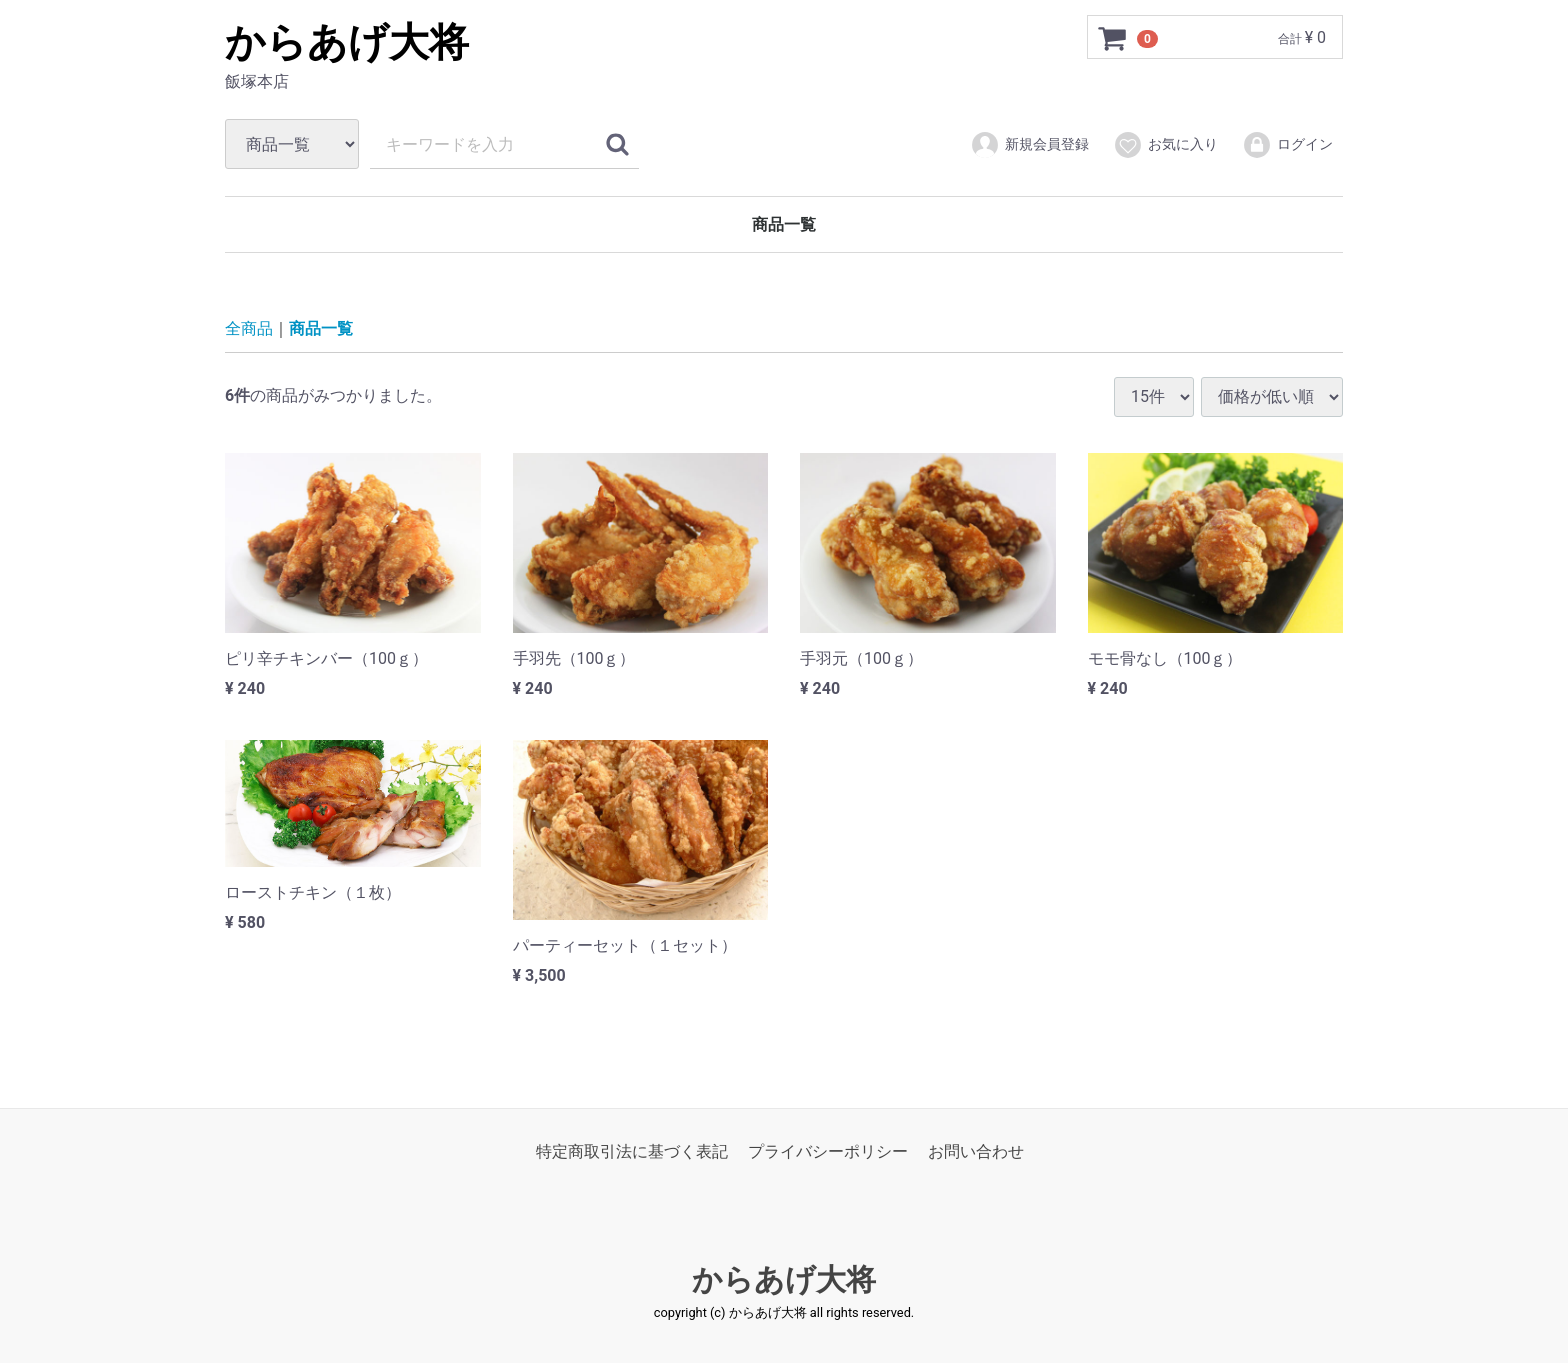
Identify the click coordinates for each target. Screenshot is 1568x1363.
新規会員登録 (1029, 145)
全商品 (249, 328)
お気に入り (1165, 145)
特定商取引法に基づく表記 (632, 1151)
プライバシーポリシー (828, 1151)
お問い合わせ (976, 1151)
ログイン (1287, 145)
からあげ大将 (347, 42)
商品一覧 (784, 224)
